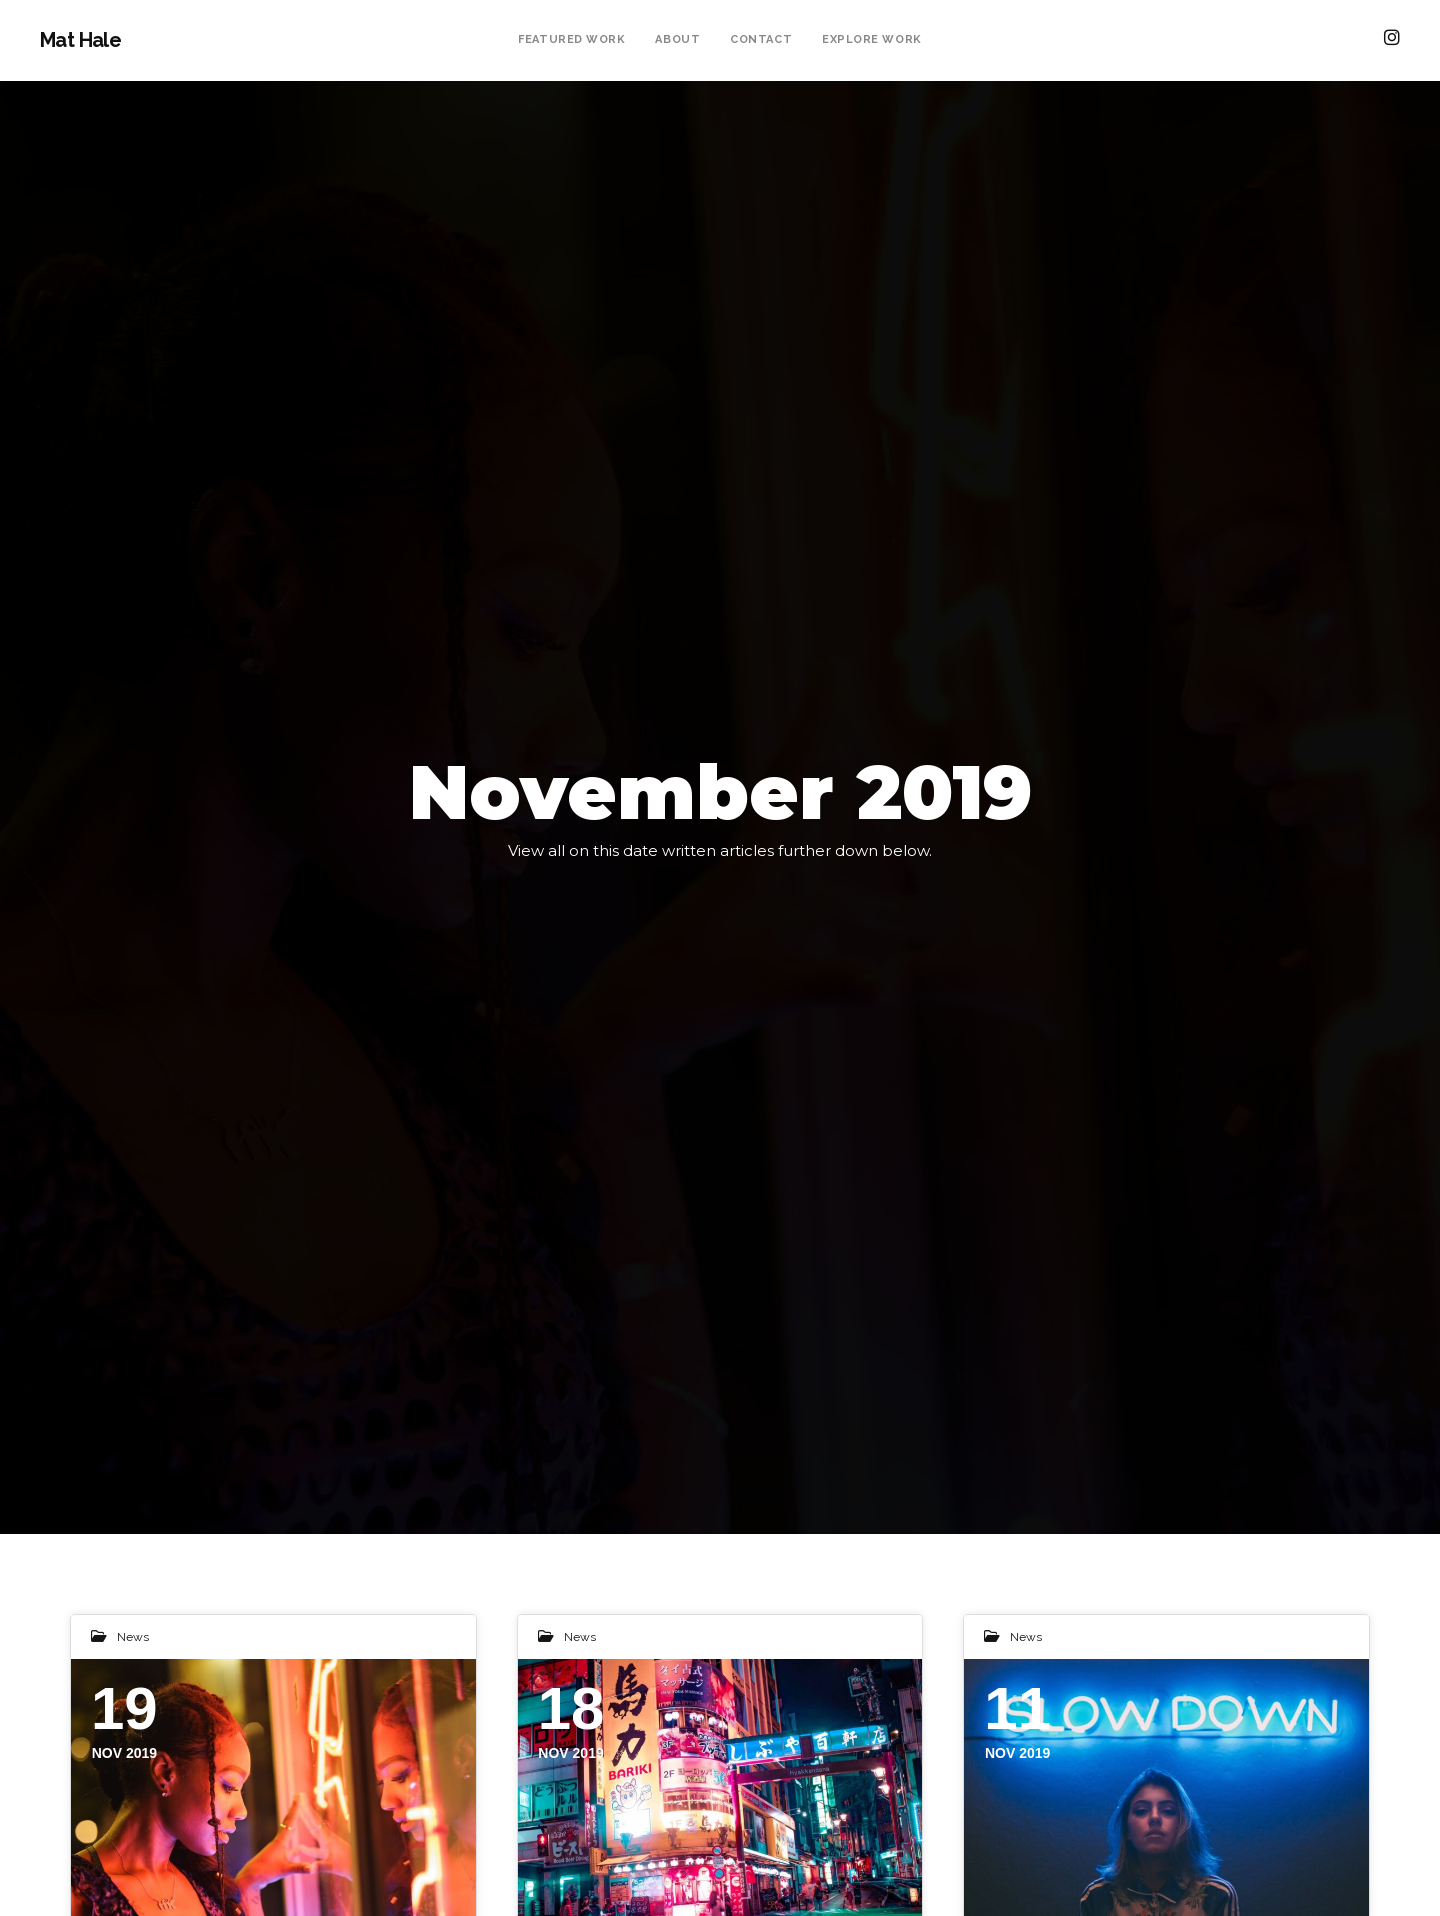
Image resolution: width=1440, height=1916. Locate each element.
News (133, 1637)
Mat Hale (80, 40)
